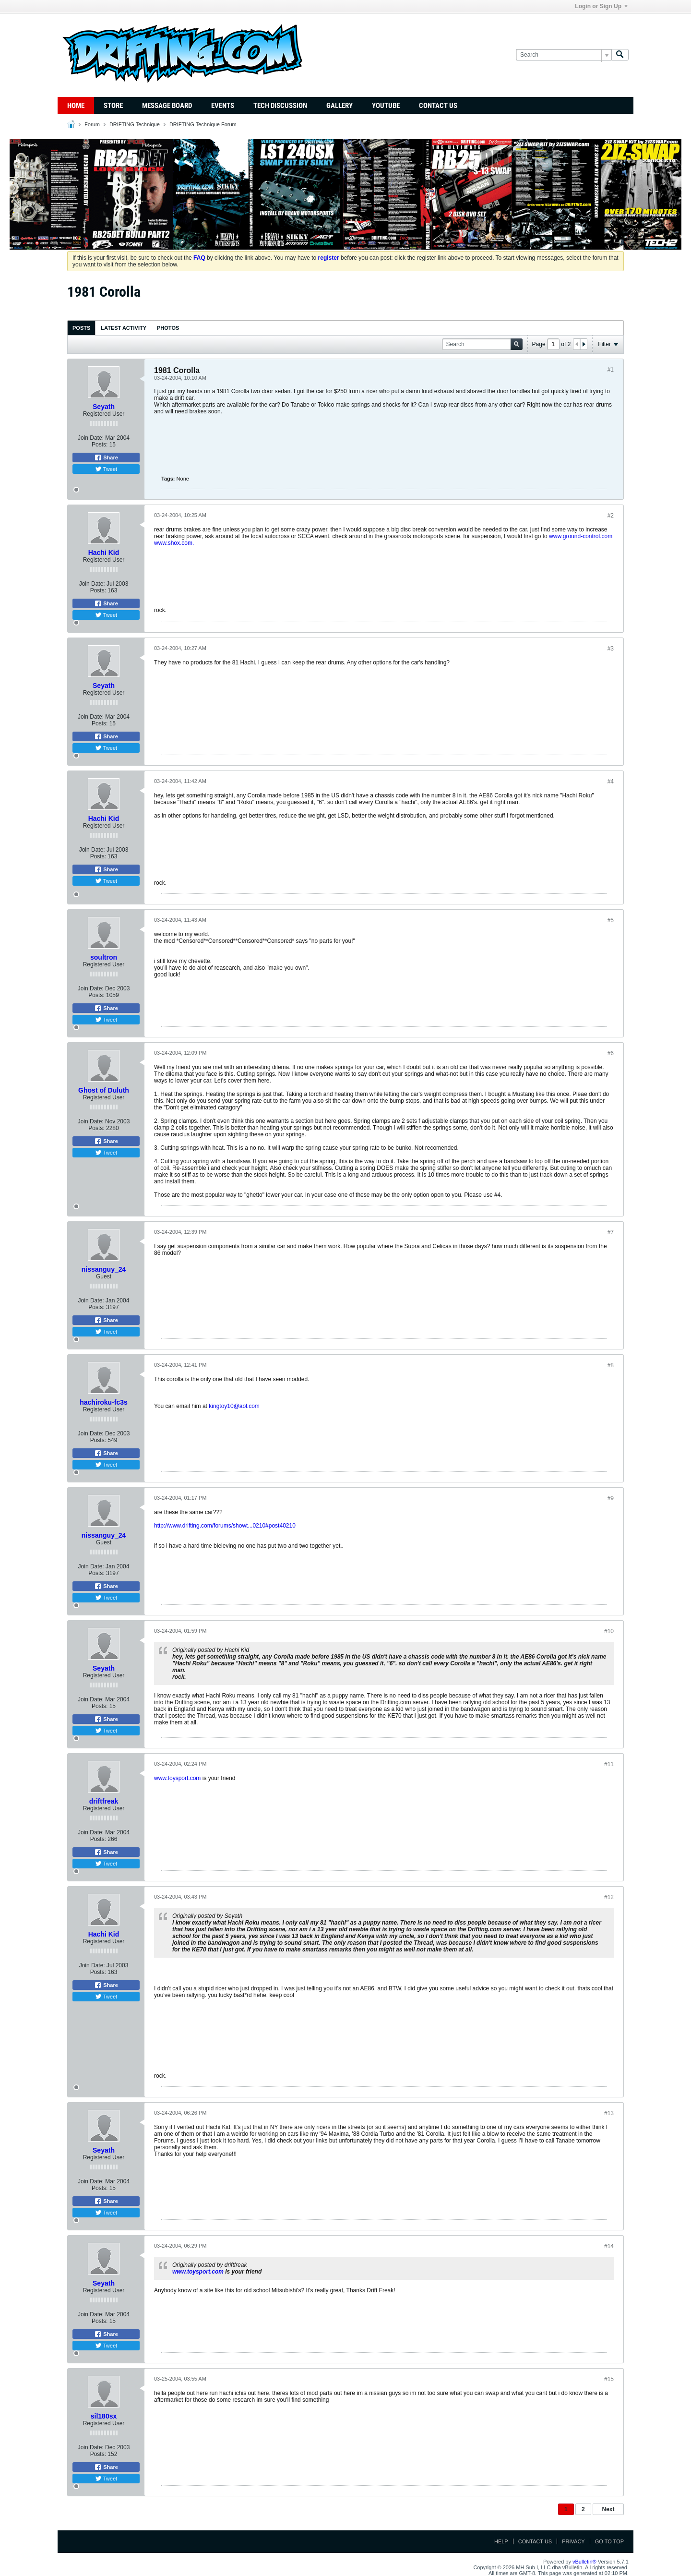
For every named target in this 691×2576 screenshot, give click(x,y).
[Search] (563, 55)
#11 (609, 1764)
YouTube (386, 105)
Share (106, 457)
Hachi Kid (103, 552)
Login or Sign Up (601, 6)
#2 (611, 515)
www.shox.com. (174, 543)
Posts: (99, 444)
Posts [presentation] (81, 328)
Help (501, 2541)
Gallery (339, 105)
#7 (611, 1232)
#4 (611, 781)
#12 (609, 1897)
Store (113, 105)
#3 (611, 648)
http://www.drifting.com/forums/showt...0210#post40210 (225, 1525)
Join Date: (91, 437)
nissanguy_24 (104, 1269)
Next (608, 2509)
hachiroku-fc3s (104, 1402)
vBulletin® (584, 2561)
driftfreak (104, 1801)
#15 (609, 2379)
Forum (92, 124)
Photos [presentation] (168, 328)
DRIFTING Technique (134, 124)
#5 (611, 920)
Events (222, 105)
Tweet (106, 469)
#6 (611, 1053)
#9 (611, 1498)
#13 (609, 2113)
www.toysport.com (177, 1778)
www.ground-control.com (580, 536)
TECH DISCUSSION (280, 105)
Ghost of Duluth (103, 1090)
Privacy (573, 2541)
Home (75, 105)
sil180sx (104, 2416)
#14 (609, 2246)
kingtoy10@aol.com (234, 1406)
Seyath (104, 406)
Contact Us (438, 105)
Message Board (167, 105)
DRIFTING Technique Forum (203, 124)
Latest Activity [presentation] (123, 328)
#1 (611, 369)
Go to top (609, 2541)
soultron (103, 957)
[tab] (81, 327)
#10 (609, 1631)
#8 (611, 1365)
